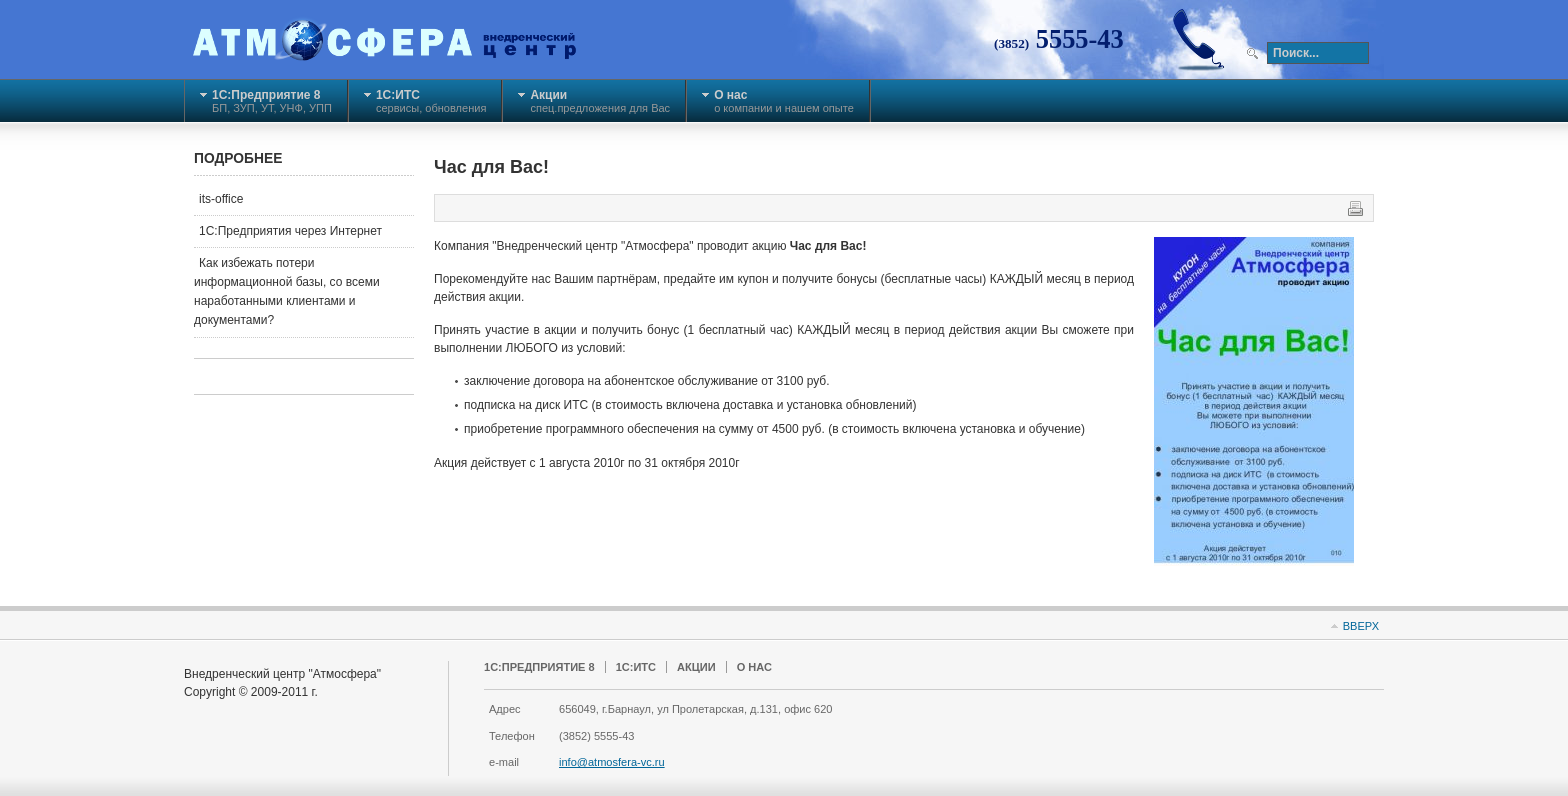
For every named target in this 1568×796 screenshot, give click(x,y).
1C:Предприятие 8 (539, 667)
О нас (754, 667)
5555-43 (1059, 39)
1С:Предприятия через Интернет (290, 231)
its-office (221, 199)
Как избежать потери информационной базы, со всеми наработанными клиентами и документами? (287, 292)
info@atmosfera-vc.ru (612, 762)
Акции (696, 667)
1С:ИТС (636, 667)
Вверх (1361, 626)
